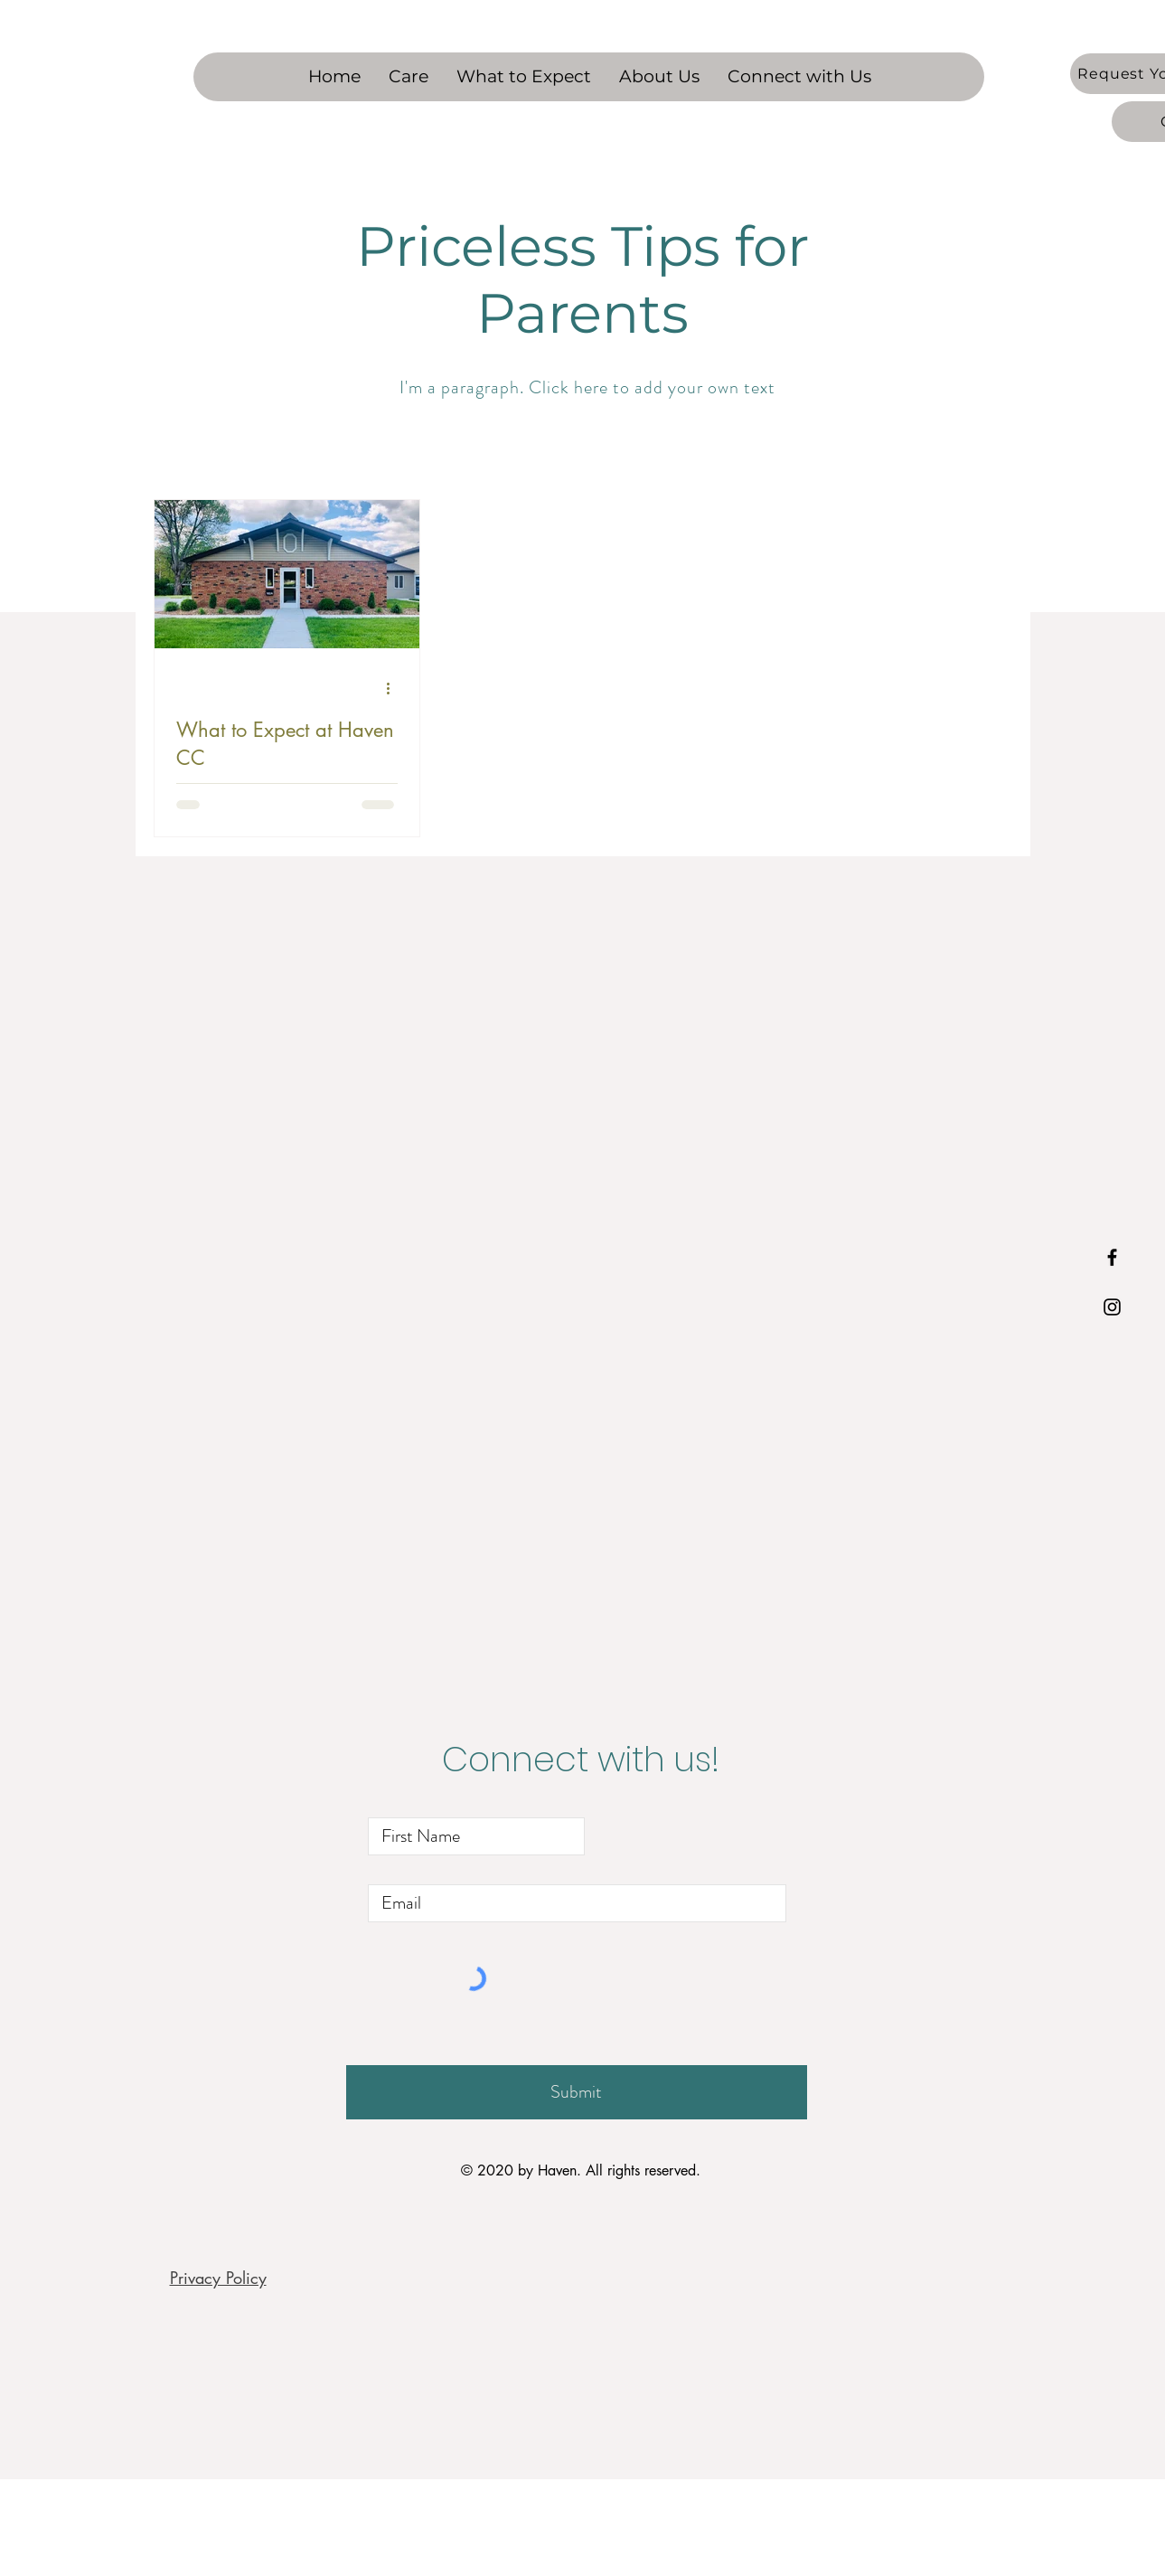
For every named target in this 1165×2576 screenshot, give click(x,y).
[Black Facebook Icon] (1112, 1257)
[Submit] (576, 2092)
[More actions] (395, 689)
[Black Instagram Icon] (1112, 1307)
